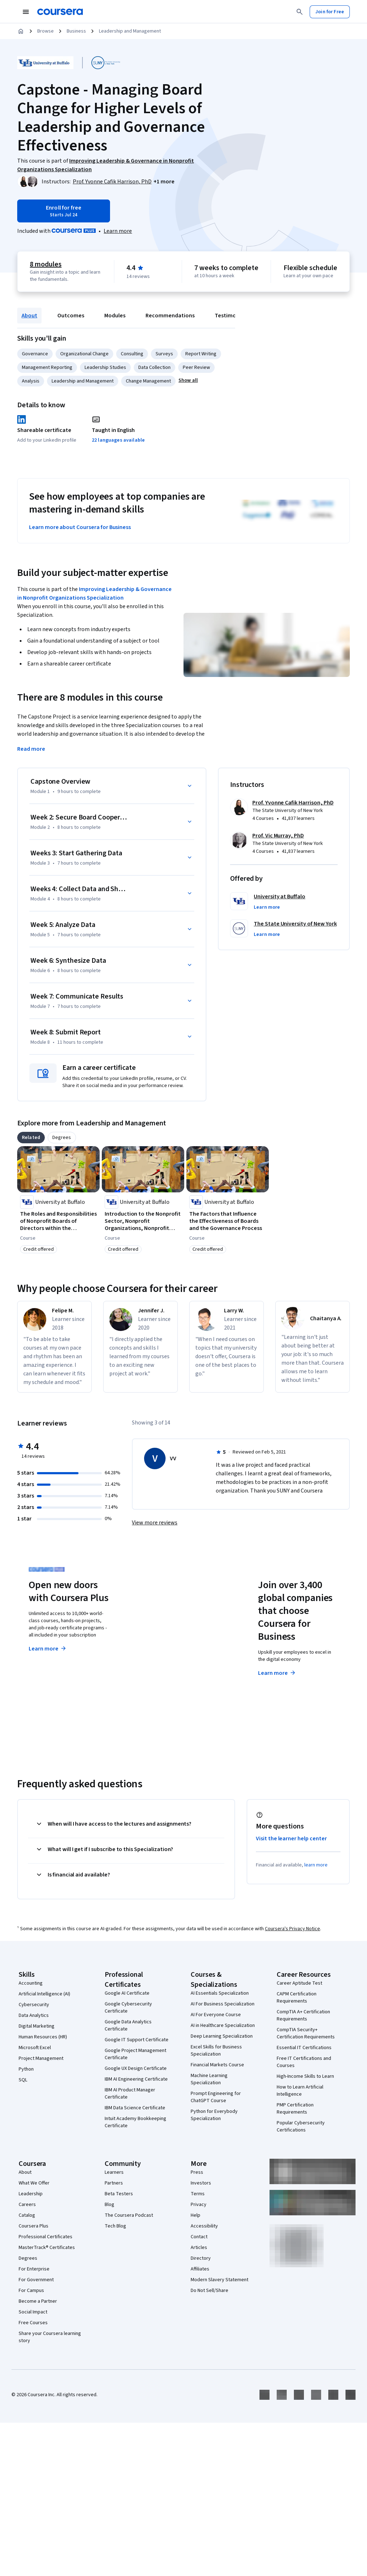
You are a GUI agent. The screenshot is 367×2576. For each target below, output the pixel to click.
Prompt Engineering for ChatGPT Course (216, 2097)
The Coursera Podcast (129, 2215)
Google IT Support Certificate (136, 2039)
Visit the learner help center (291, 1838)
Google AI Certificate (127, 1993)
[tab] (31, 1137)
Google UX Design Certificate (136, 2068)
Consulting (132, 353)
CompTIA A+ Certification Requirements (303, 2015)
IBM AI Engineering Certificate (136, 2079)
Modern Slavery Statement (219, 2279)
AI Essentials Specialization (220, 1993)
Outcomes (70, 315)
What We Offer (34, 2183)
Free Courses (33, 2322)
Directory (201, 2258)
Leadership (31, 2193)
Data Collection (154, 367)
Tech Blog (115, 2226)
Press (197, 2172)
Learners (114, 2172)
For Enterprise (34, 2269)
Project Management (41, 2058)
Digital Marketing (36, 2026)
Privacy (198, 2204)
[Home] (20, 31)
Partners (114, 2183)
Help (195, 2215)
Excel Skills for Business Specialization (216, 2050)
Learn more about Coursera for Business (80, 527)
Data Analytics (34, 2015)
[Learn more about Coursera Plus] (118, 231)
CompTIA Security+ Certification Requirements (306, 2033)
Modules (114, 315)
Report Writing (200, 353)
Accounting (31, 1983)
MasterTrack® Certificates (47, 2247)
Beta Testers (119, 2193)
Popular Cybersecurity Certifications (301, 2126)
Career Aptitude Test (299, 1983)
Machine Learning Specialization (209, 2079)
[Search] (299, 11)
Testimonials (231, 315)
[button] (164, 181)
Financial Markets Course (217, 2064)
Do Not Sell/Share (209, 2290)
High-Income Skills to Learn (305, 2076)
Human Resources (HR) (43, 2037)
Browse (45, 31)
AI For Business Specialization (222, 2004)
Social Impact (33, 2312)
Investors (201, 2183)
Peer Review (196, 367)
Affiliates (200, 2269)
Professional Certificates (45, 2236)
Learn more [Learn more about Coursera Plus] (48, 1649)
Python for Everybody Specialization (214, 2115)
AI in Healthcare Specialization (223, 2025)
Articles (199, 2247)
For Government (36, 2279)
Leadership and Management (130, 31)
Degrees (28, 2258)
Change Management (148, 381)
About (29, 315)
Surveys (164, 353)
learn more (316, 1865)
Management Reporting (47, 367)
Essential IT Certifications (304, 2047)
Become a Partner (38, 2301)
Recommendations (170, 315)
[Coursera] (60, 12)
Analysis (30, 381)
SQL (23, 2080)
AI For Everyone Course (216, 2014)
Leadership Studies (105, 367)
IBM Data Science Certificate (135, 2107)
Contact (199, 2236)
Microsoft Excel (35, 2047)
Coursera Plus (33, 2226)
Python (26, 2069)
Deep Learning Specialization (222, 2036)
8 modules (45, 264)
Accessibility (204, 2226)
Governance (35, 353)
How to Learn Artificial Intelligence (300, 2091)
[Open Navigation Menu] (25, 11)
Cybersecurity (34, 2004)
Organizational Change (84, 353)
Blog (109, 2204)
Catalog (27, 2215)
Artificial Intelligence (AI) (44, 1994)
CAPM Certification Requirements (296, 1997)
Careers (27, 2204)
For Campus (31, 2290)
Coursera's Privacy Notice (292, 1928)
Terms (198, 2193)
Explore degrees (167, 1647)
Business (76, 31)
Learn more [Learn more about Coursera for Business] (277, 1673)
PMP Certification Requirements (295, 2108)
